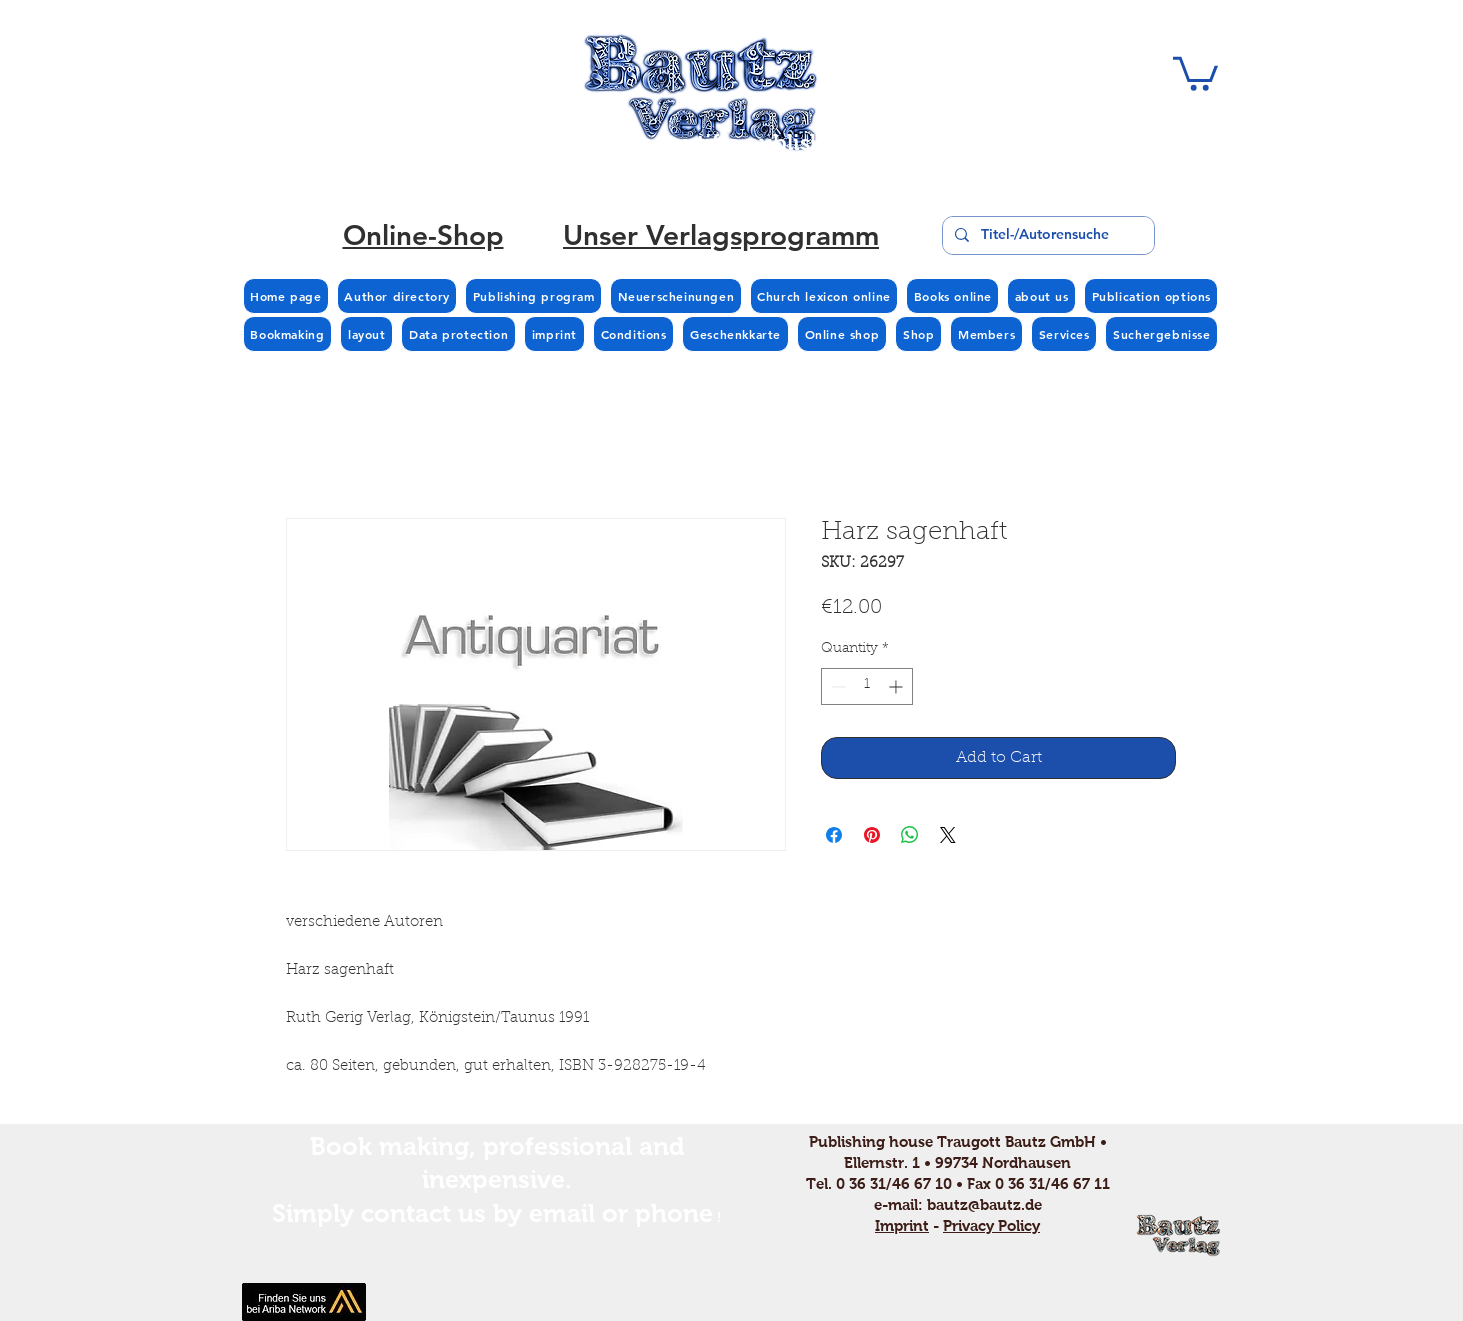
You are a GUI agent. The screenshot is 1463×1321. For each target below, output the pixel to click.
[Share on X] (948, 835)
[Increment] (897, 686)
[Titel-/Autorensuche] (1046, 235)
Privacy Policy (991, 1225)
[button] (1195, 72)
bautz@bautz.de (984, 1204)
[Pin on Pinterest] (872, 835)
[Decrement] (836, 686)
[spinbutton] (867, 686)
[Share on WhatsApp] (910, 835)
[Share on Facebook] (834, 835)
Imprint (902, 1225)
